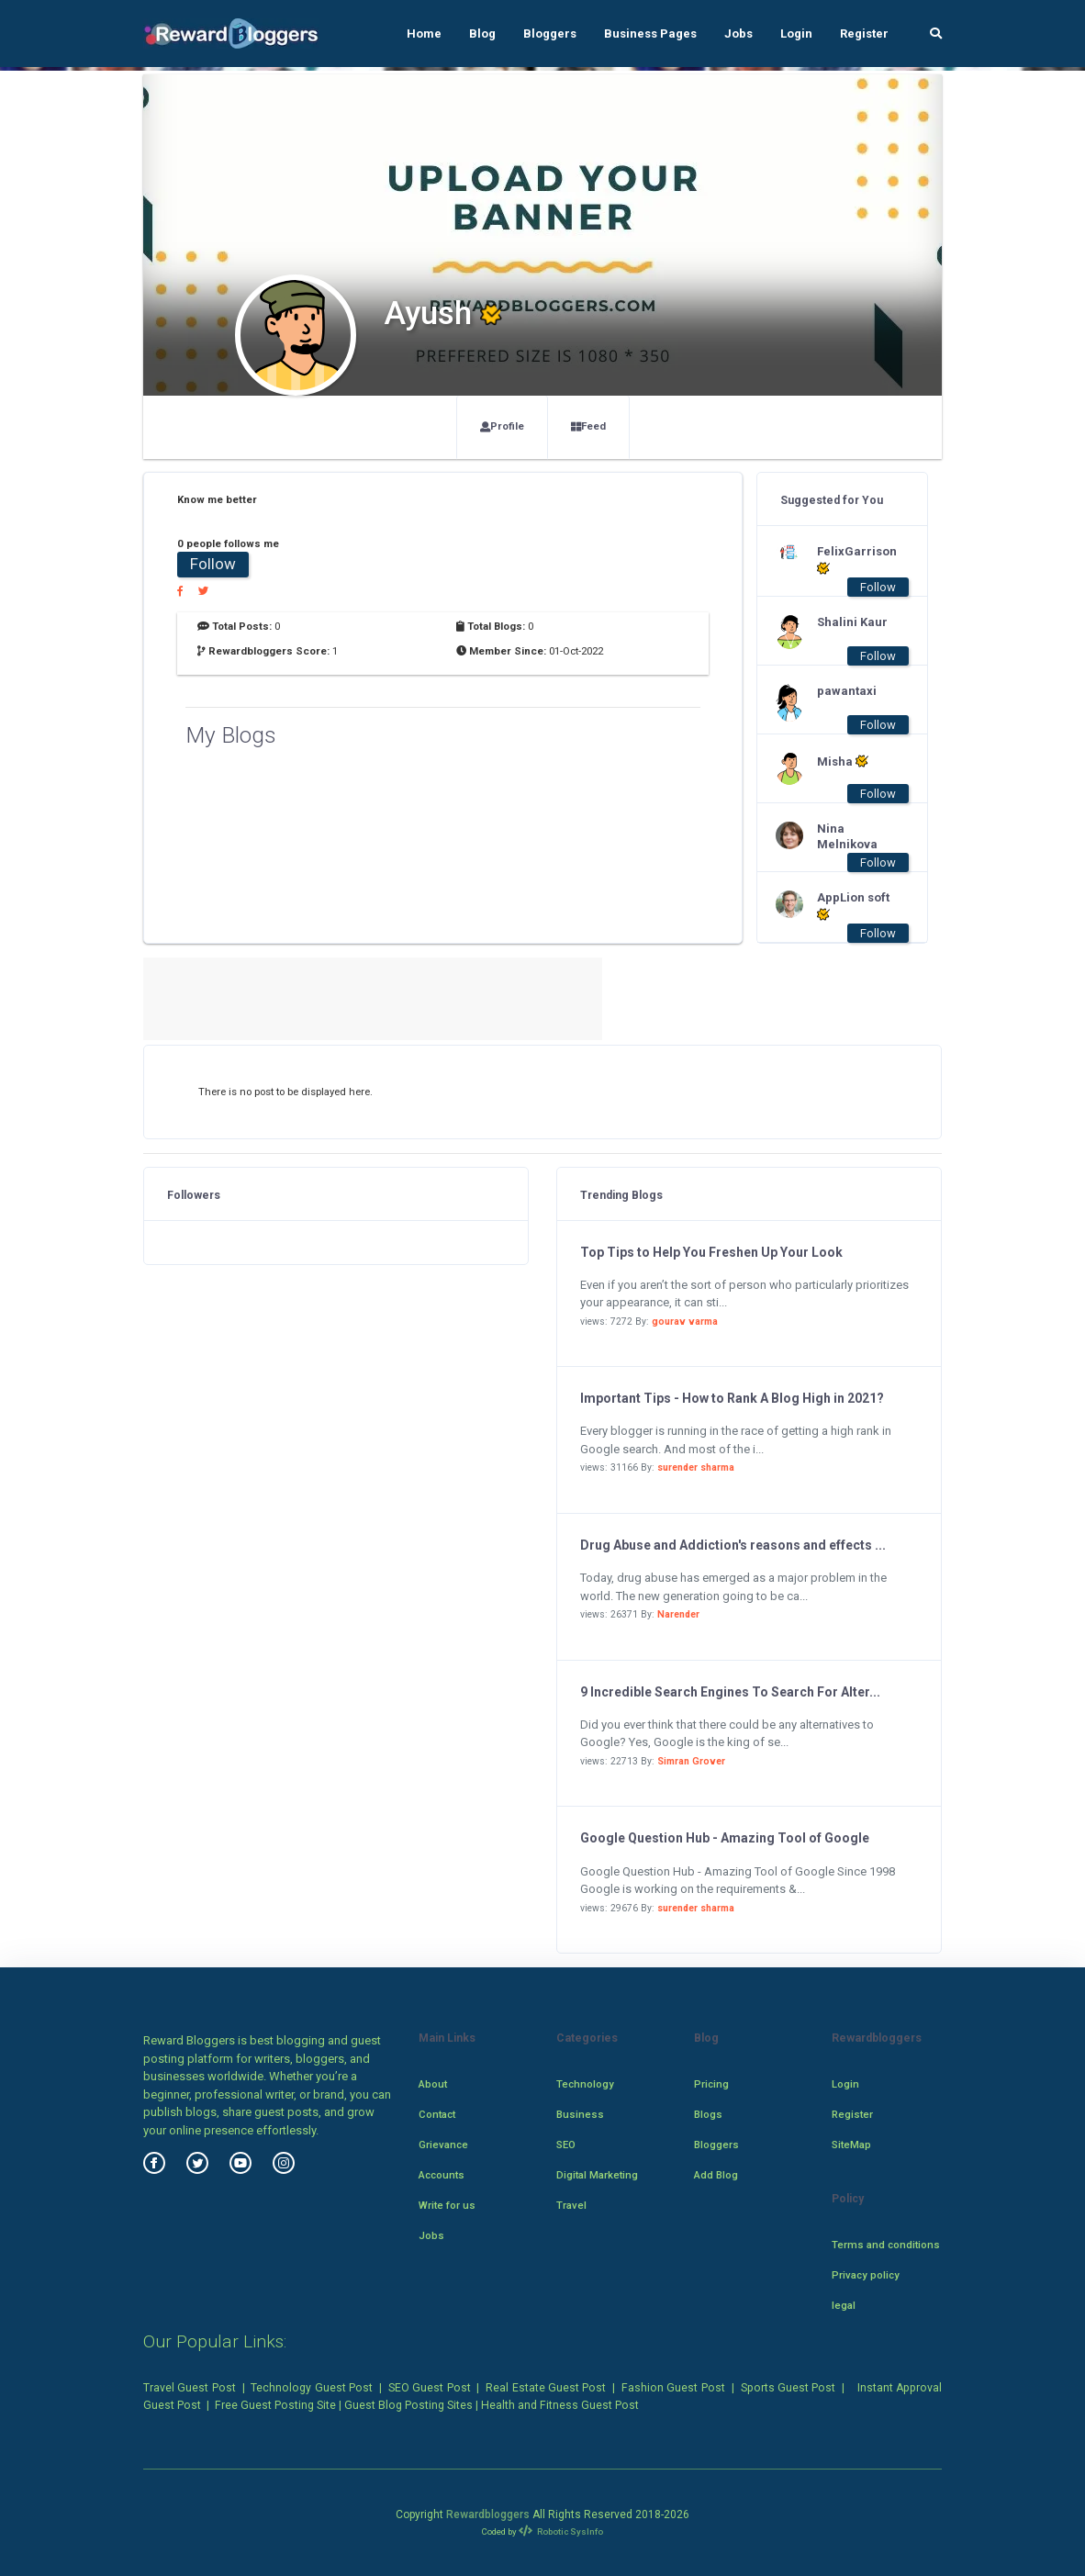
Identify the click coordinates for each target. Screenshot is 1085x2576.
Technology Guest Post (312, 2387)
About (433, 2084)
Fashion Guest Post (673, 2387)
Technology (585, 2084)
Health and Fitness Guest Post (560, 2405)
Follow (213, 563)
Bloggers (549, 33)
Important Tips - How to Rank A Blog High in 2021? (732, 1398)
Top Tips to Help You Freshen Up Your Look (711, 1252)
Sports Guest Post (788, 2387)
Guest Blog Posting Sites (408, 2405)
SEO (566, 2144)
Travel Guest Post (189, 2387)
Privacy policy (866, 2274)
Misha (842, 761)
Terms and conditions (886, 2244)
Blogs (708, 2114)
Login (796, 33)
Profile (502, 426)
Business (580, 2114)
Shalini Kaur (852, 622)
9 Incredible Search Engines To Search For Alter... (730, 1692)
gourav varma (685, 1321)
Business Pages (650, 33)
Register (864, 33)
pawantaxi (847, 691)
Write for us (447, 2205)
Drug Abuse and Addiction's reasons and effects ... (733, 1545)
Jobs (738, 33)
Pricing (711, 2084)
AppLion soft (853, 906)
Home (424, 33)
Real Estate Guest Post (546, 2387)
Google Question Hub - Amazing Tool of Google (724, 1838)
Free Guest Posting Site (275, 2405)
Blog (482, 33)
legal (844, 2305)
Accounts (441, 2174)
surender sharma (695, 1467)
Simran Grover (691, 1761)
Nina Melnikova (847, 836)
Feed (588, 426)
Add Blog (716, 2174)
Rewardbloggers (488, 2514)
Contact (437, 2114)
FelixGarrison (853, 560)
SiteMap (851, 2144)
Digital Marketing (597, 2174)
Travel (571, 2205)
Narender (678, 1614)
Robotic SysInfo (561, 2531)
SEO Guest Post (429, 2387)
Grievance (443, 2144)
